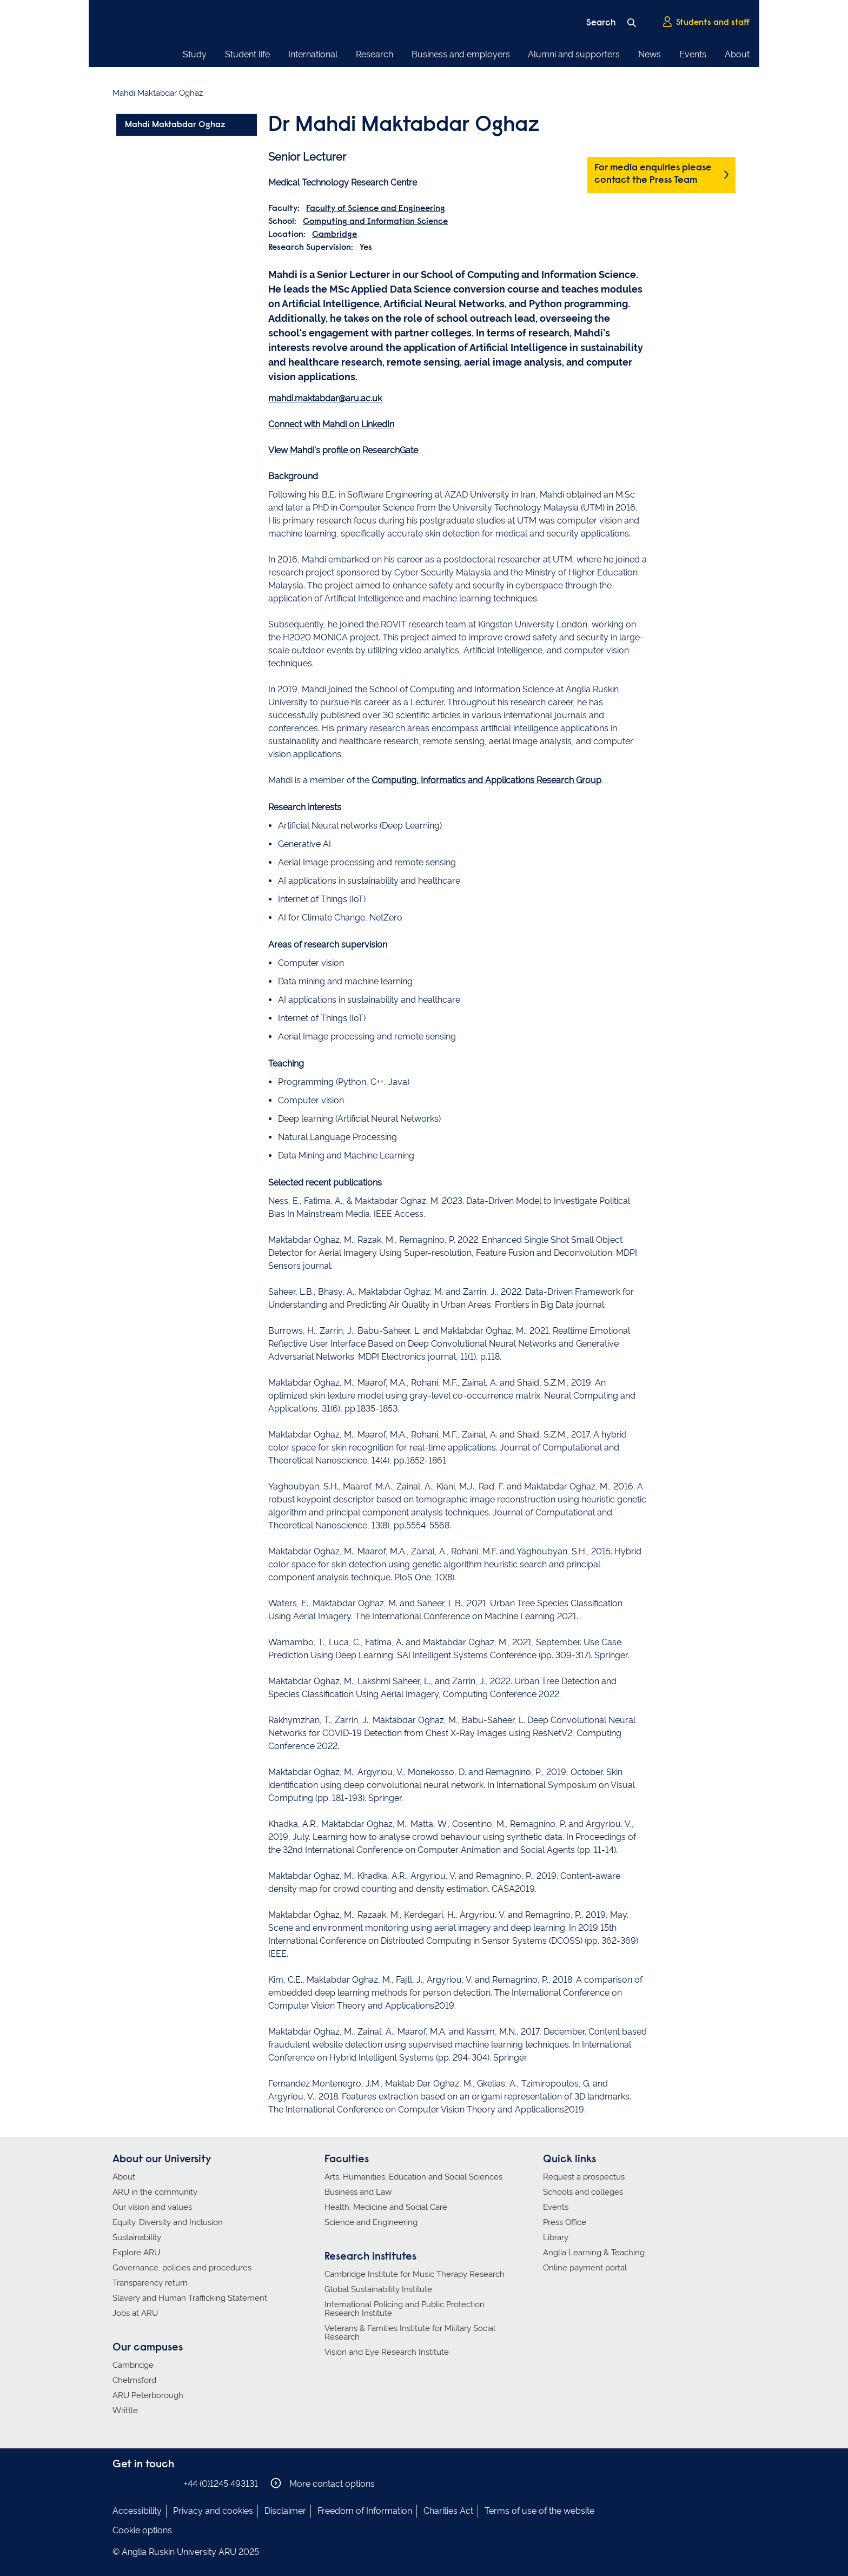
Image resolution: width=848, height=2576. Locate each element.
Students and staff (706, 22)
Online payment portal (585, 2268)
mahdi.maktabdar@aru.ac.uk (325, 398)
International (312, 54)
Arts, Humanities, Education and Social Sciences (413, 2177)
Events (692, 54)
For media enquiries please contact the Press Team (653, 174)
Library (555, 2237)
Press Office (564, 2222)
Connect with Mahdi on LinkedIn (331, 424)
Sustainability (136, 2237)
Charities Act (448, 2511)
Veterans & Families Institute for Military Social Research (409, 2332)
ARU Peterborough (147, 2395)
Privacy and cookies (213, 2511)
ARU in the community (154, 2192)
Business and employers (461, 54)
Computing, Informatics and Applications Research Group (486, 780)
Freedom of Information (364, 2511)
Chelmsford (134, 2380)
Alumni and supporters (574, 54)
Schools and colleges (583, 2192)
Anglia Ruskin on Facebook (119, 2483)
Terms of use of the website (539, 2511)
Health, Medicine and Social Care (385, 2207)
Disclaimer (285, 2511)
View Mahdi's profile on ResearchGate (343, 450)
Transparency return (150, 2283)
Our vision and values (152, 2207)
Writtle (125, 2410)
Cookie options (142, 2530)
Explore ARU (136, 2252)
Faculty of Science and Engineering (375, 208)
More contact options (322, 2483)
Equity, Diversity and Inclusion (167, 2222)
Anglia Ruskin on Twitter (152, 2483)
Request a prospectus (584, 2177)
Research (374, 54)
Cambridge (334, 234)
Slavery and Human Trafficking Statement (189, 2298)
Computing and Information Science (375, 221)
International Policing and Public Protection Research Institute (404, 2309)
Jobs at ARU (135, 2313)
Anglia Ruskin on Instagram (136, 2483)
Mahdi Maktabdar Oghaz (175, 125)
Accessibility (137, 2511)
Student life (247, 54)
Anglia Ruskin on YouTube (168, 2483)
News (649, 54)
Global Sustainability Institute (378, 2289)
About (737, 54)
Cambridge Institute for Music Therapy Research (414, 2274)
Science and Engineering (371, 2222)
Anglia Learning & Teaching (594, 2252)
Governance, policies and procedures (181, 2268)
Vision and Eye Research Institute (386, 2352)
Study (195, 54)
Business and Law (358, 2192)
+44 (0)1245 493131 (221, 2484)
